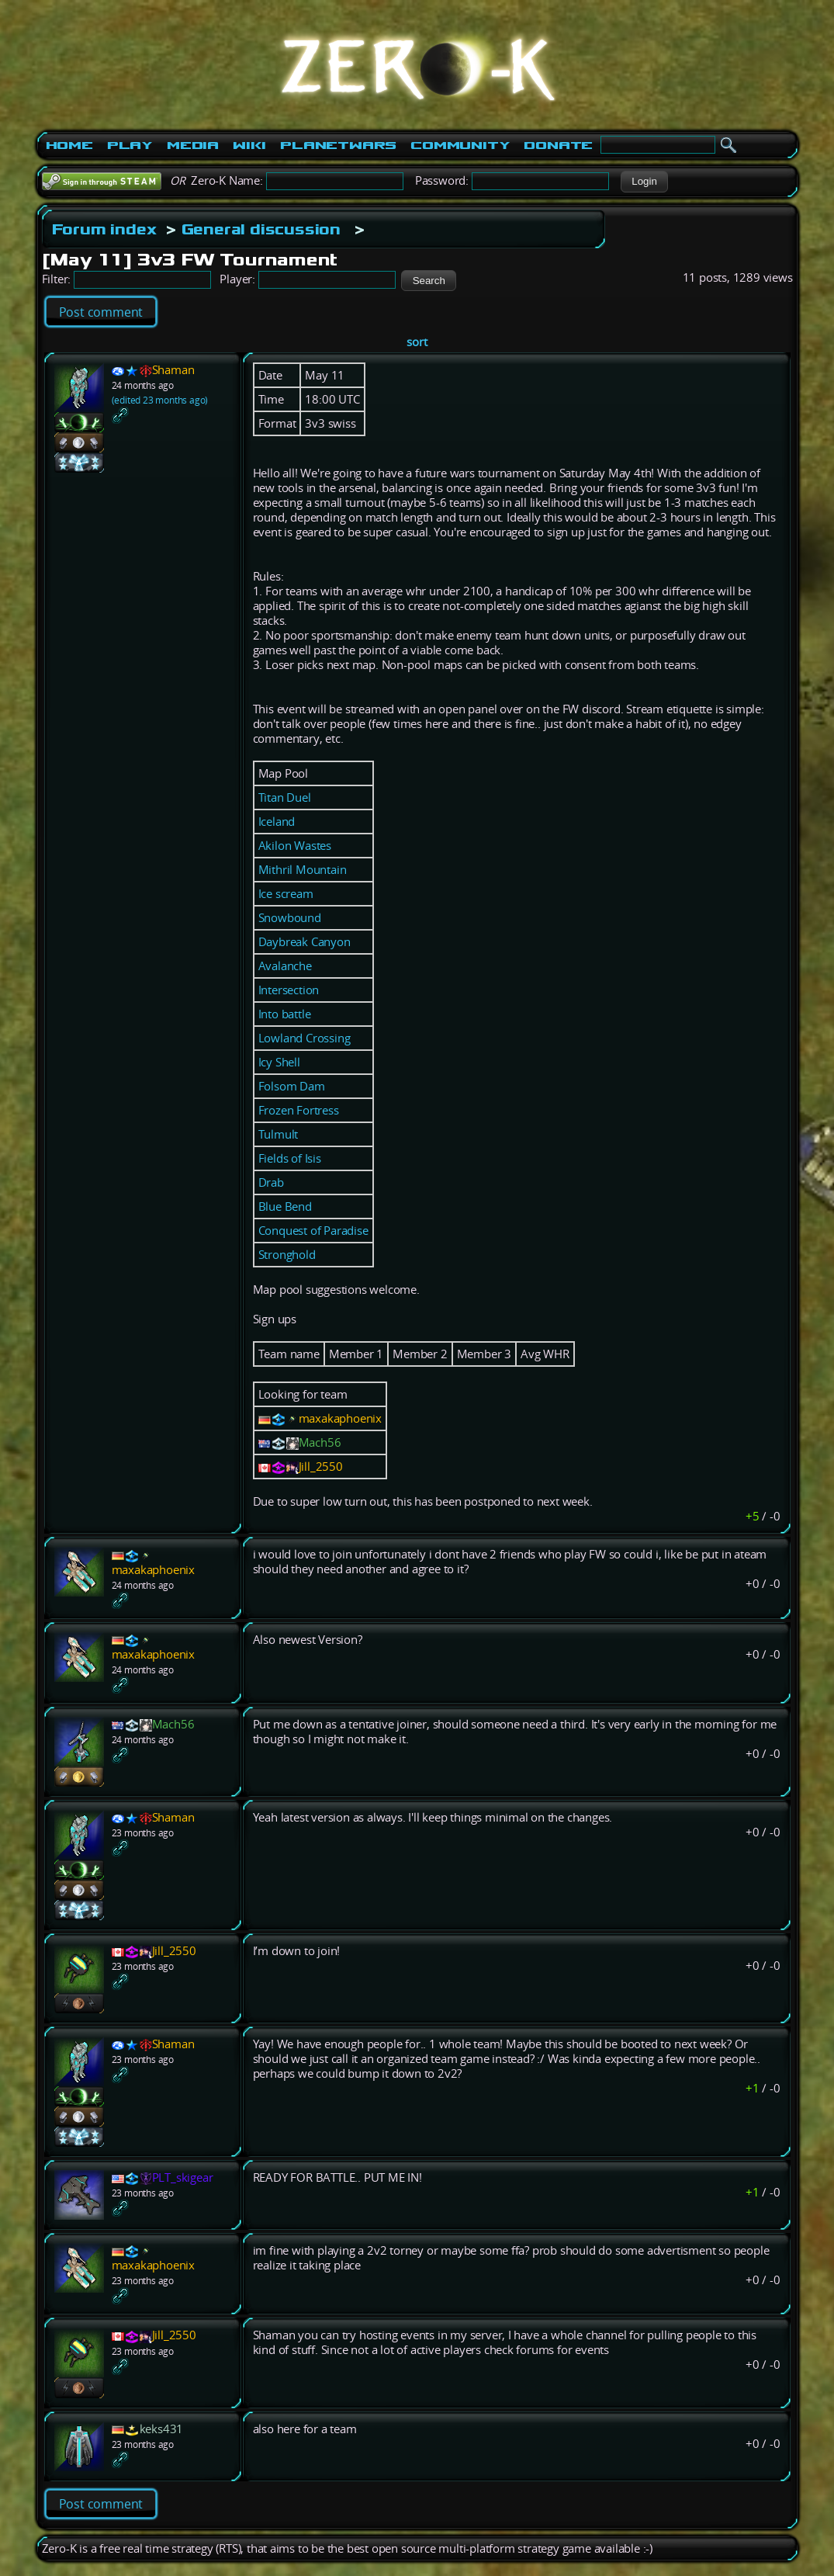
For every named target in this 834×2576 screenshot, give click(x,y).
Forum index (104, 229)
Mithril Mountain (302, 869)
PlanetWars (338, 145)
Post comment (101, 312)
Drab (271, 1182)
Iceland (277, 821)
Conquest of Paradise (313, 1230)
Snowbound (289, 917)
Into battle (284, 1014)
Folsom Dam (291, 1086)
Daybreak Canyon (304, 941)
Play (130, 145)
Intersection (289, 990)
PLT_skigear (182, 2177)
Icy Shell (279, 1062)
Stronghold (287, 1254)
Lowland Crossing (304, 1038)
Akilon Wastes (294, 845)
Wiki (249, 145)
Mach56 (320, 1442)
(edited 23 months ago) (160, 400)
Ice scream (285, 893)
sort (417, 342)
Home (69, 145)
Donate (558, 145)
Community (460, 145)
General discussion (261, 229)
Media (193, 145)
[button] (644, 181)
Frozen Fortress (298, 1110)
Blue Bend (285, 1206)
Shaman (173, 369)
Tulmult (278, 1134)
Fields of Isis (289, 1158)
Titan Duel (284, 797)
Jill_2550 (321, 1466)
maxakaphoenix (340, 1418)
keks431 (162, 2429)
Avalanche (285, 966)
